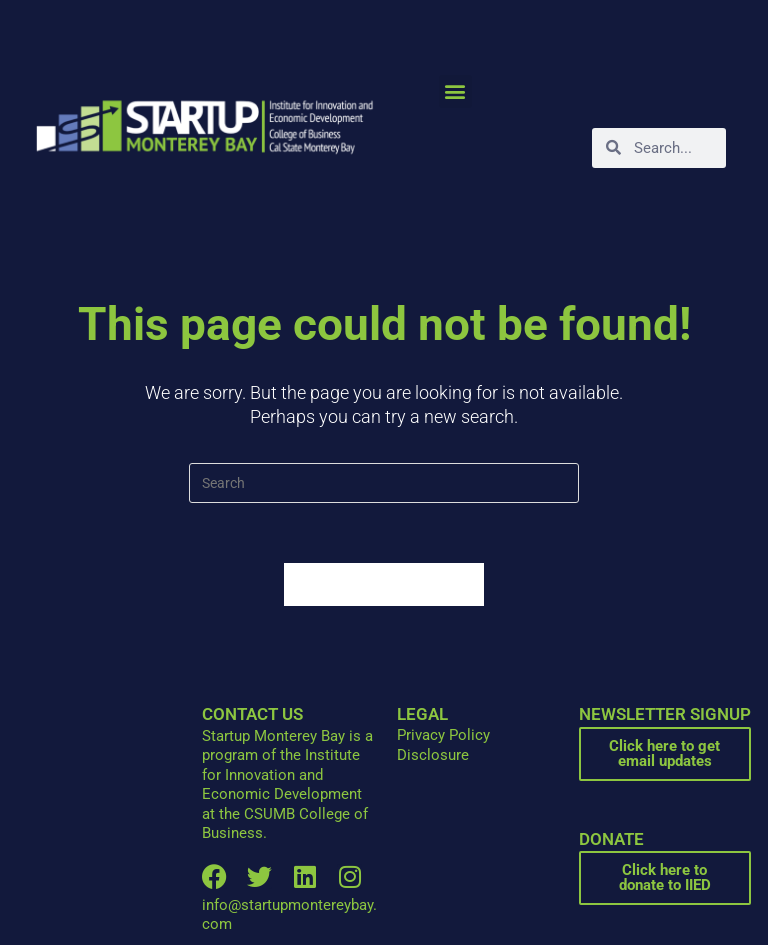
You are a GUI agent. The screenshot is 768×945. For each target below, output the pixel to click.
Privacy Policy (443, 735)
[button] (455, 91)
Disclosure (433, 755)
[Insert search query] (384, 483)
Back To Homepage (384, 584)
